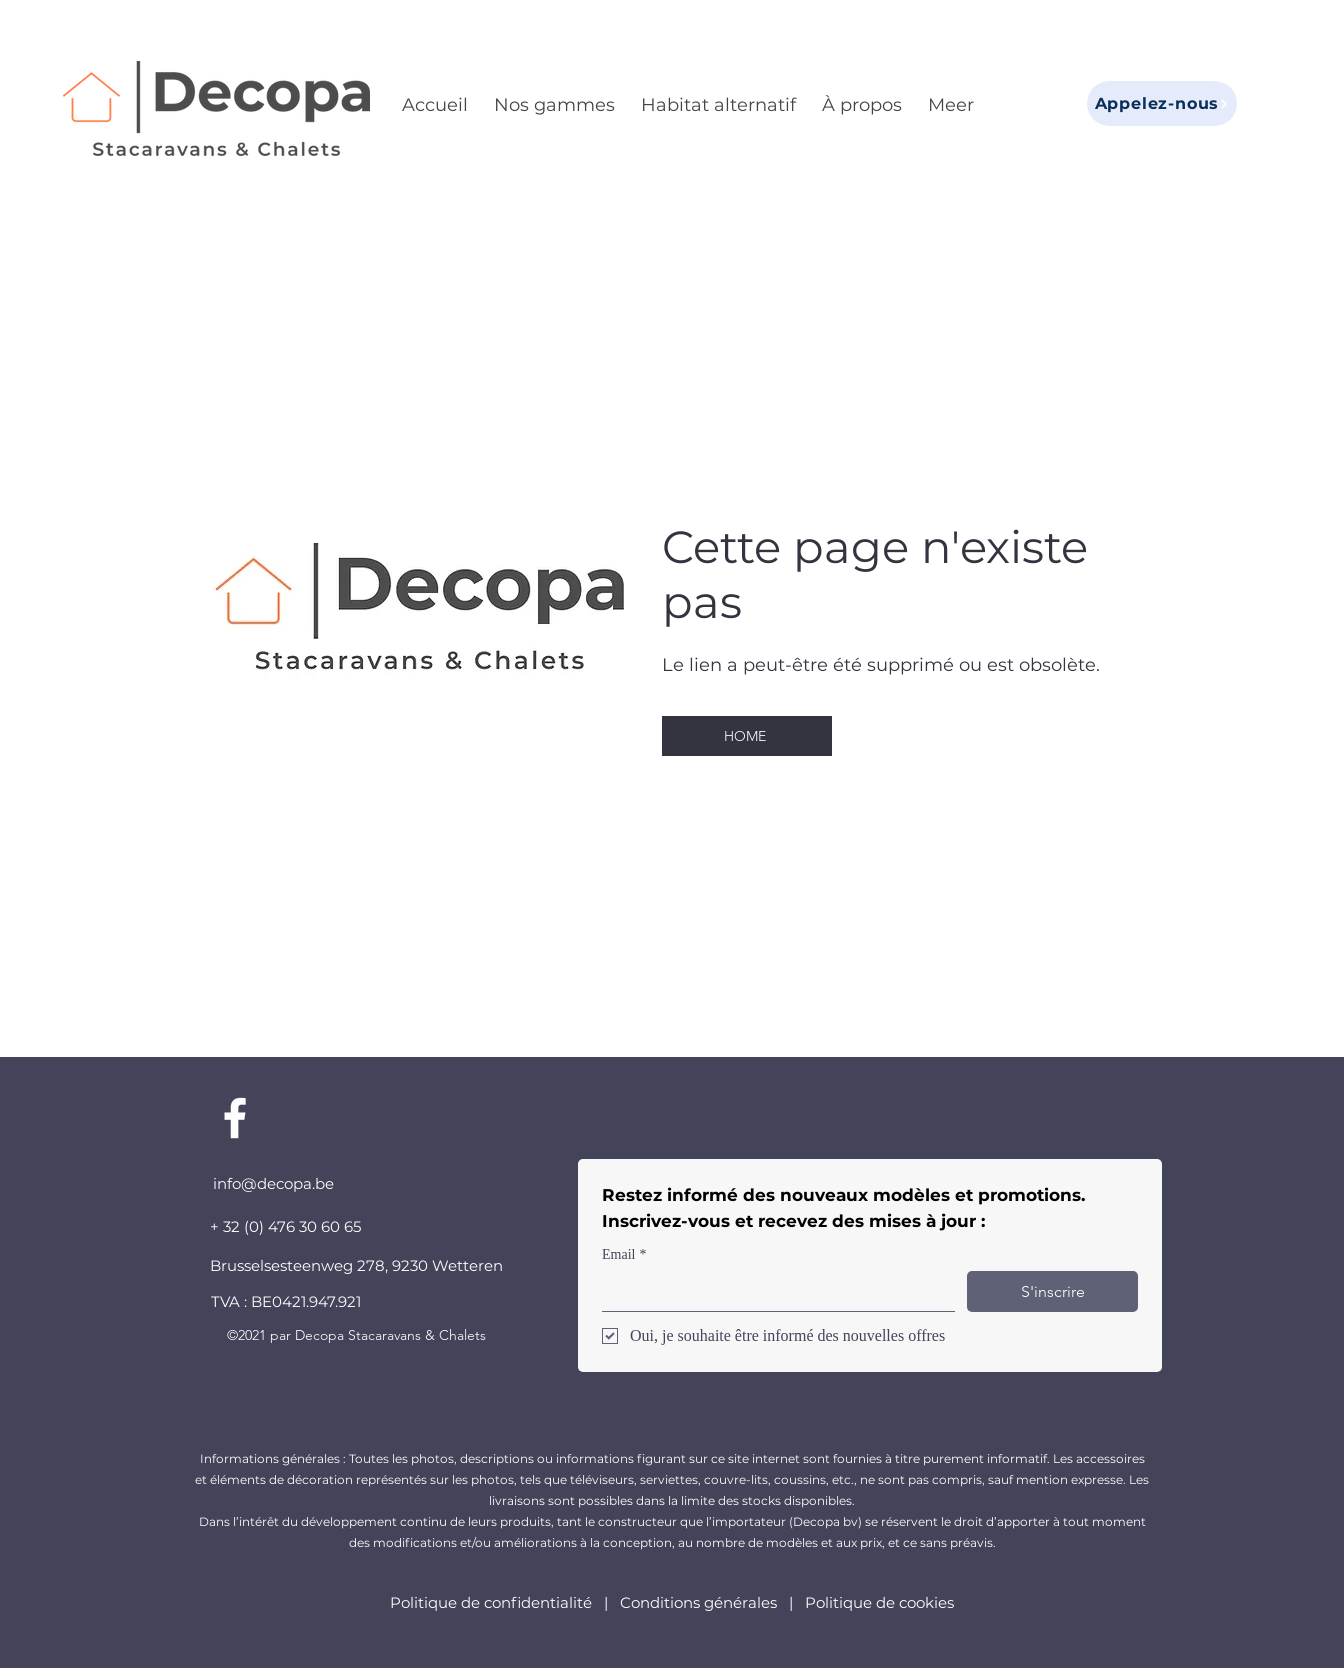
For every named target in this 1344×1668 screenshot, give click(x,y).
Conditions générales (698, 1602)
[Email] (772, 1291)
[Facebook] (235, 1118)
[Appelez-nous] (1162, 103)
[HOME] (747, 736)
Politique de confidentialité (493, 1602)
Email (624, 1254)
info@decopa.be (273, 1183)
